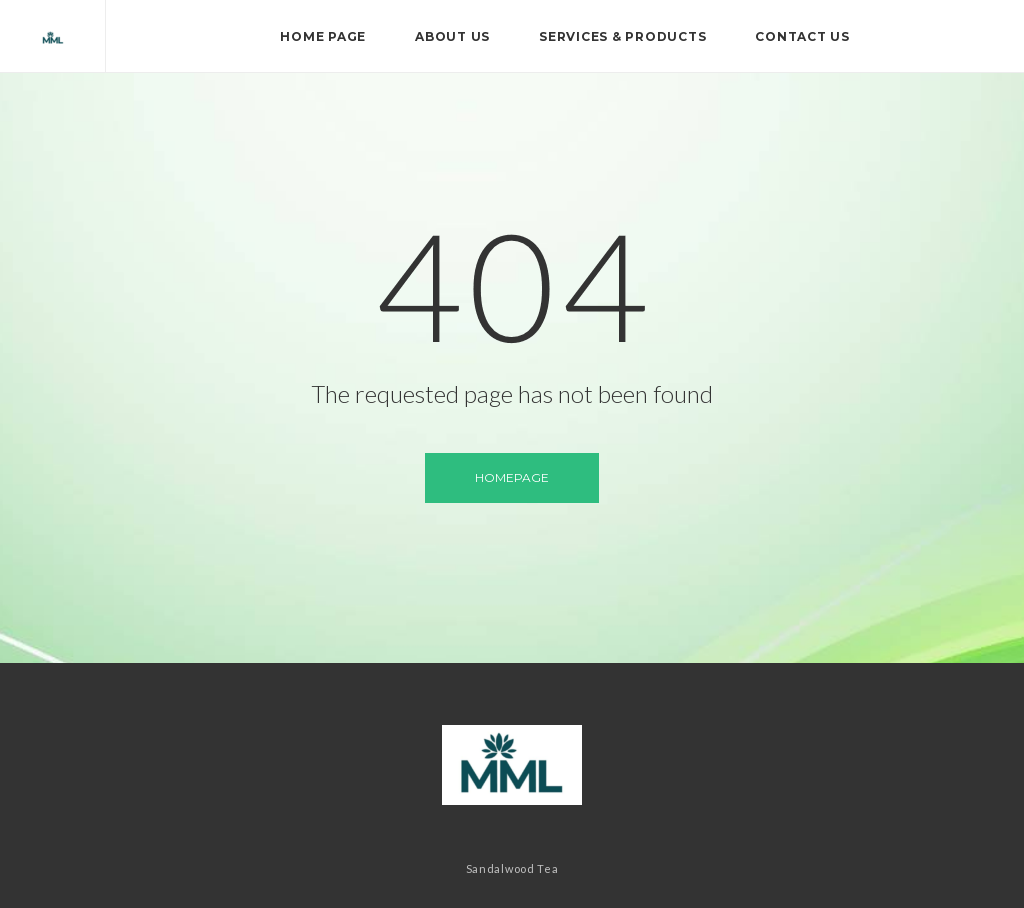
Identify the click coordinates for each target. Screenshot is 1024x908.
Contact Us (802, 36)
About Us (452, 36)
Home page (323, 36)
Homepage (512, 477)
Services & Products (622, 36)
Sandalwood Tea (512, 868)
